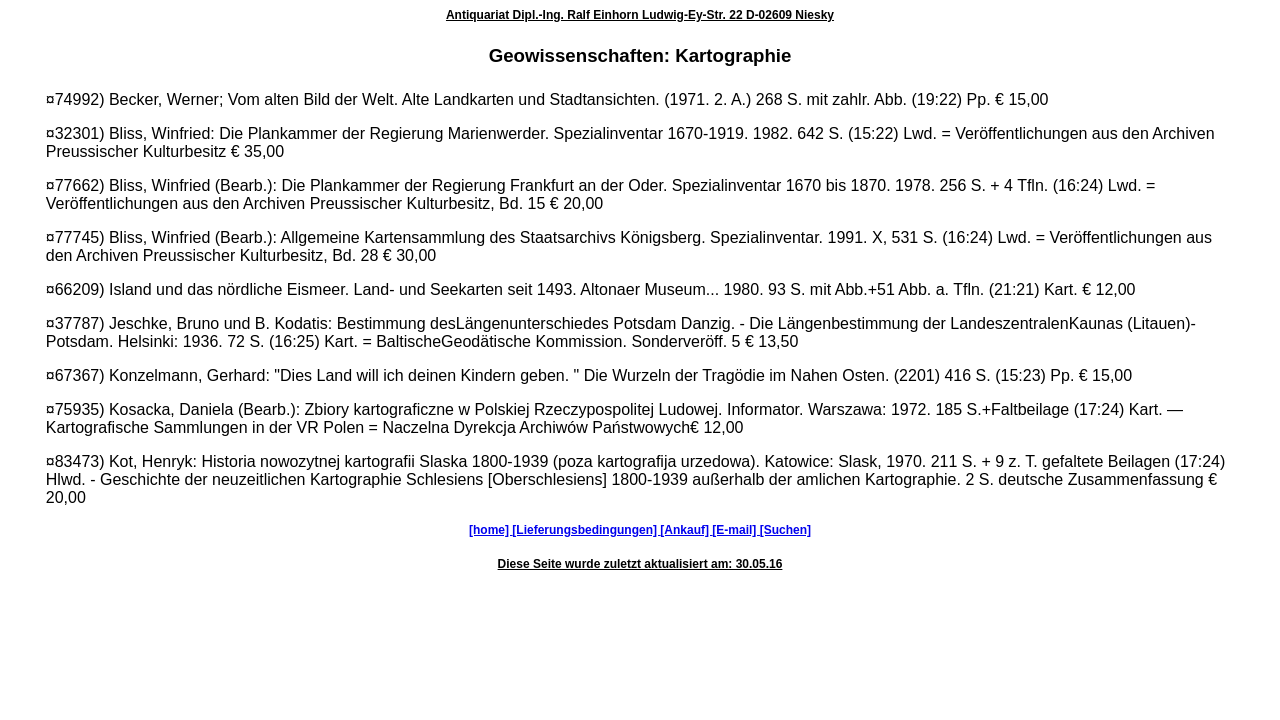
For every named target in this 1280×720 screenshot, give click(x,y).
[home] (490, 530)
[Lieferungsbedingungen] (586, 530)
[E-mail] (735, 530)
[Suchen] (785, 530)
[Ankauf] (686, 530)
